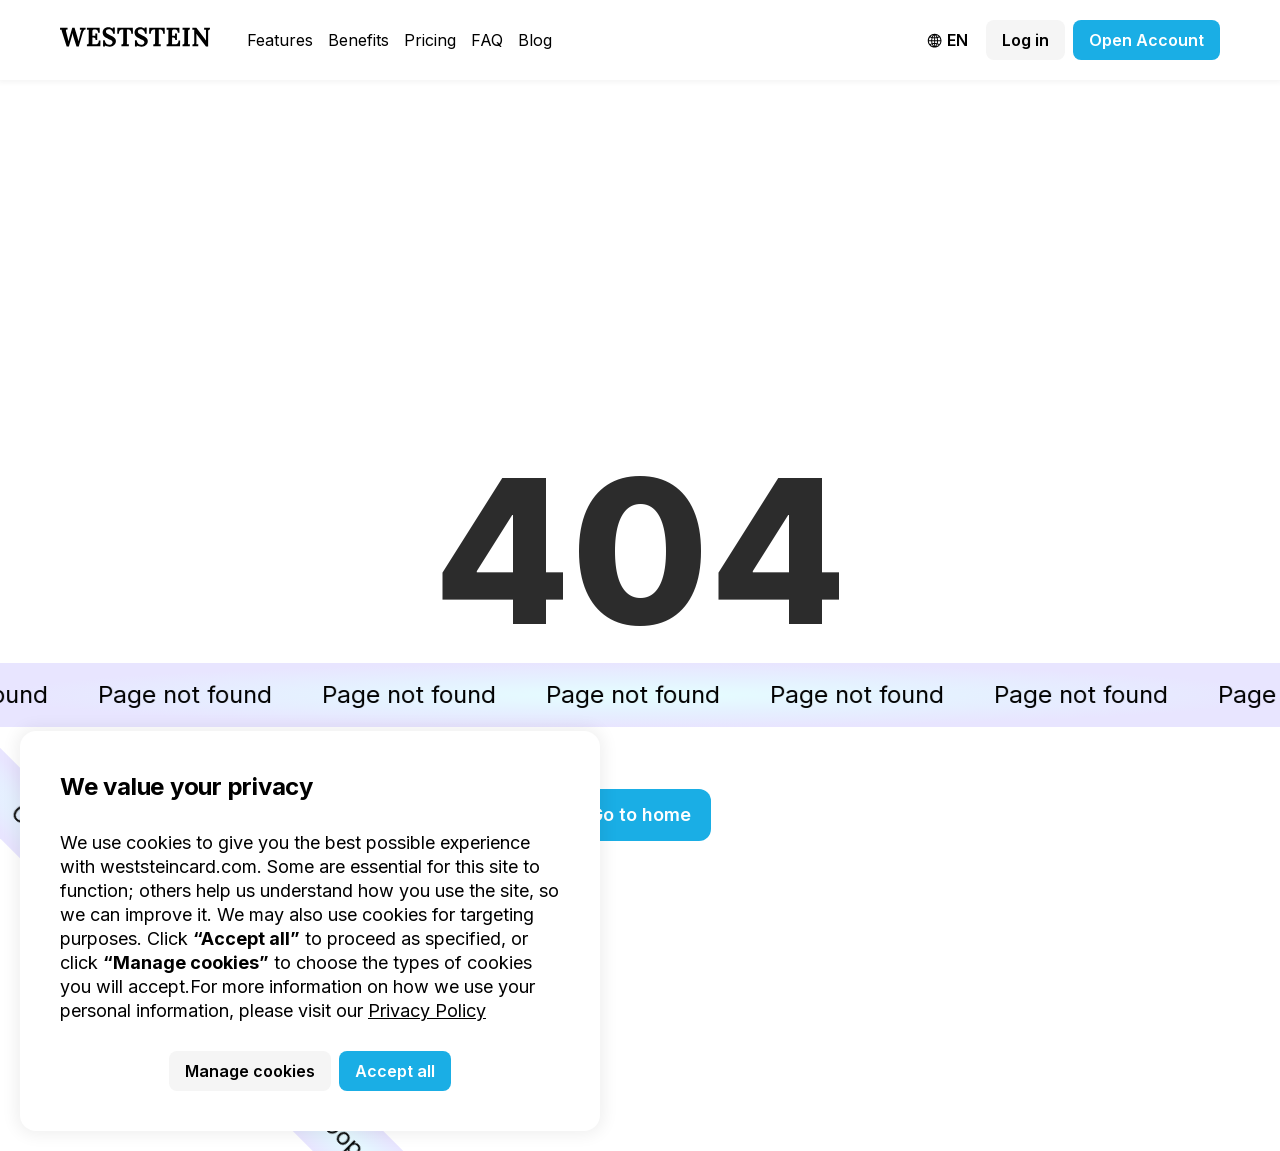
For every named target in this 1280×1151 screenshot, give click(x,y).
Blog (535, 40)
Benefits (358, 40)
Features (280, 40)
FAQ (487, 40)
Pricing (430, 40)
